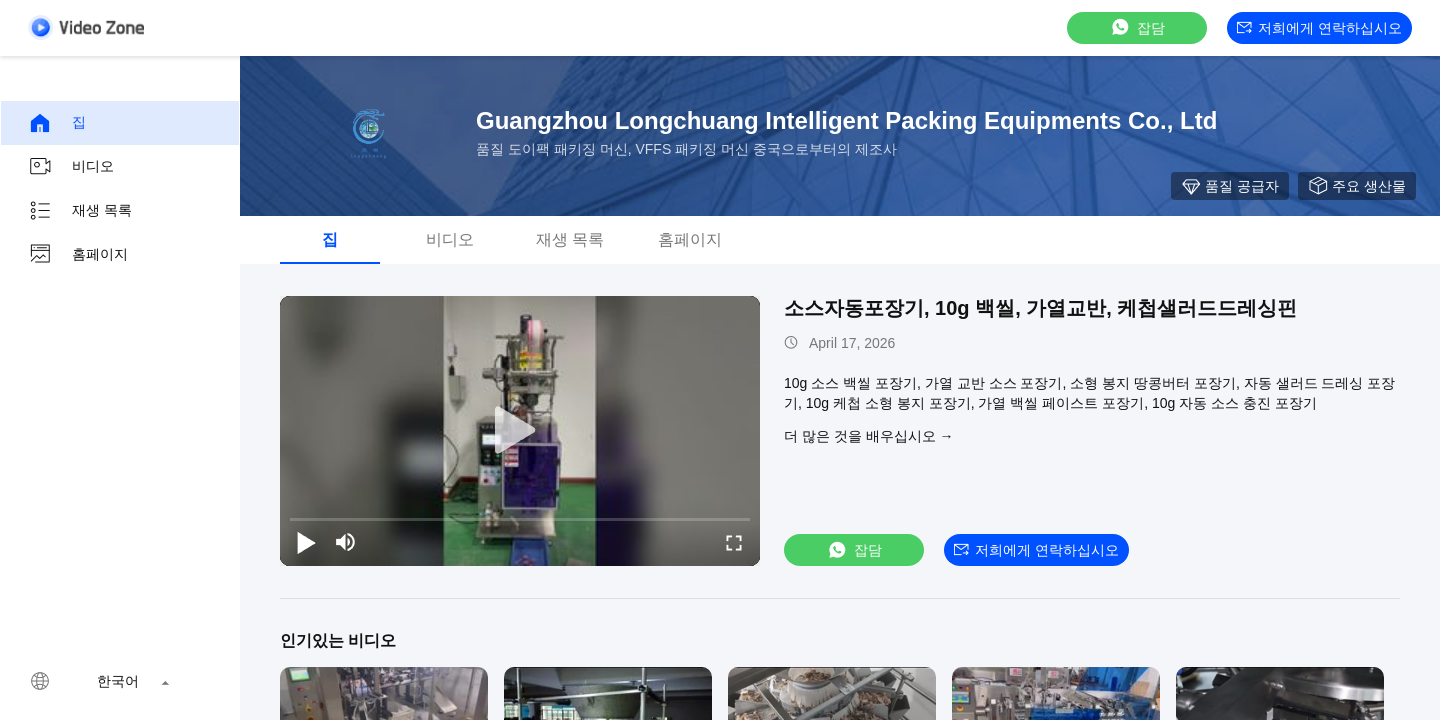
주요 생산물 (1357, 186)
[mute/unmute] (346, 542)
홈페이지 (78, 255)
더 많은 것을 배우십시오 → (869, 436)
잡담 (1137, 27)
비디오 (71, 167)
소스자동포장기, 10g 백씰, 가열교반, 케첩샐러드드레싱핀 (1040, 308)
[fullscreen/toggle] (734, 542)
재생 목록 (80, 211)
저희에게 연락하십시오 (1319, 28)
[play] (520, 431)
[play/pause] (306, 542)
